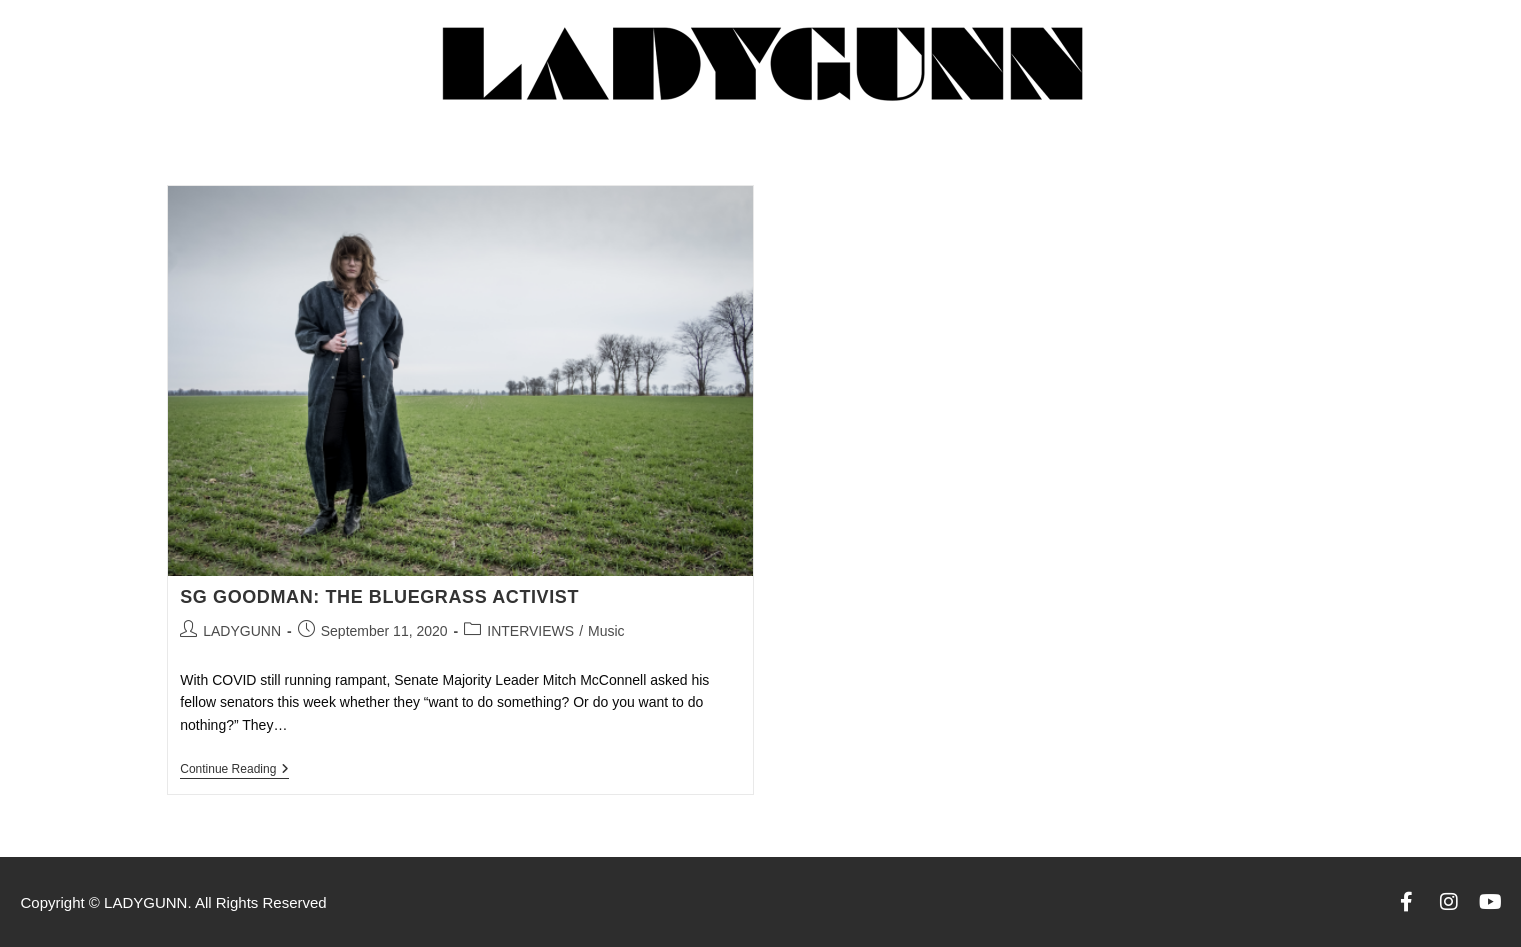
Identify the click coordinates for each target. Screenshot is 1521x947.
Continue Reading (234, 769)
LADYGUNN (242, 631)
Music (606, 631)
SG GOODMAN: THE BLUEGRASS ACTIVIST (379, 597)
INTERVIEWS (530, 631)
